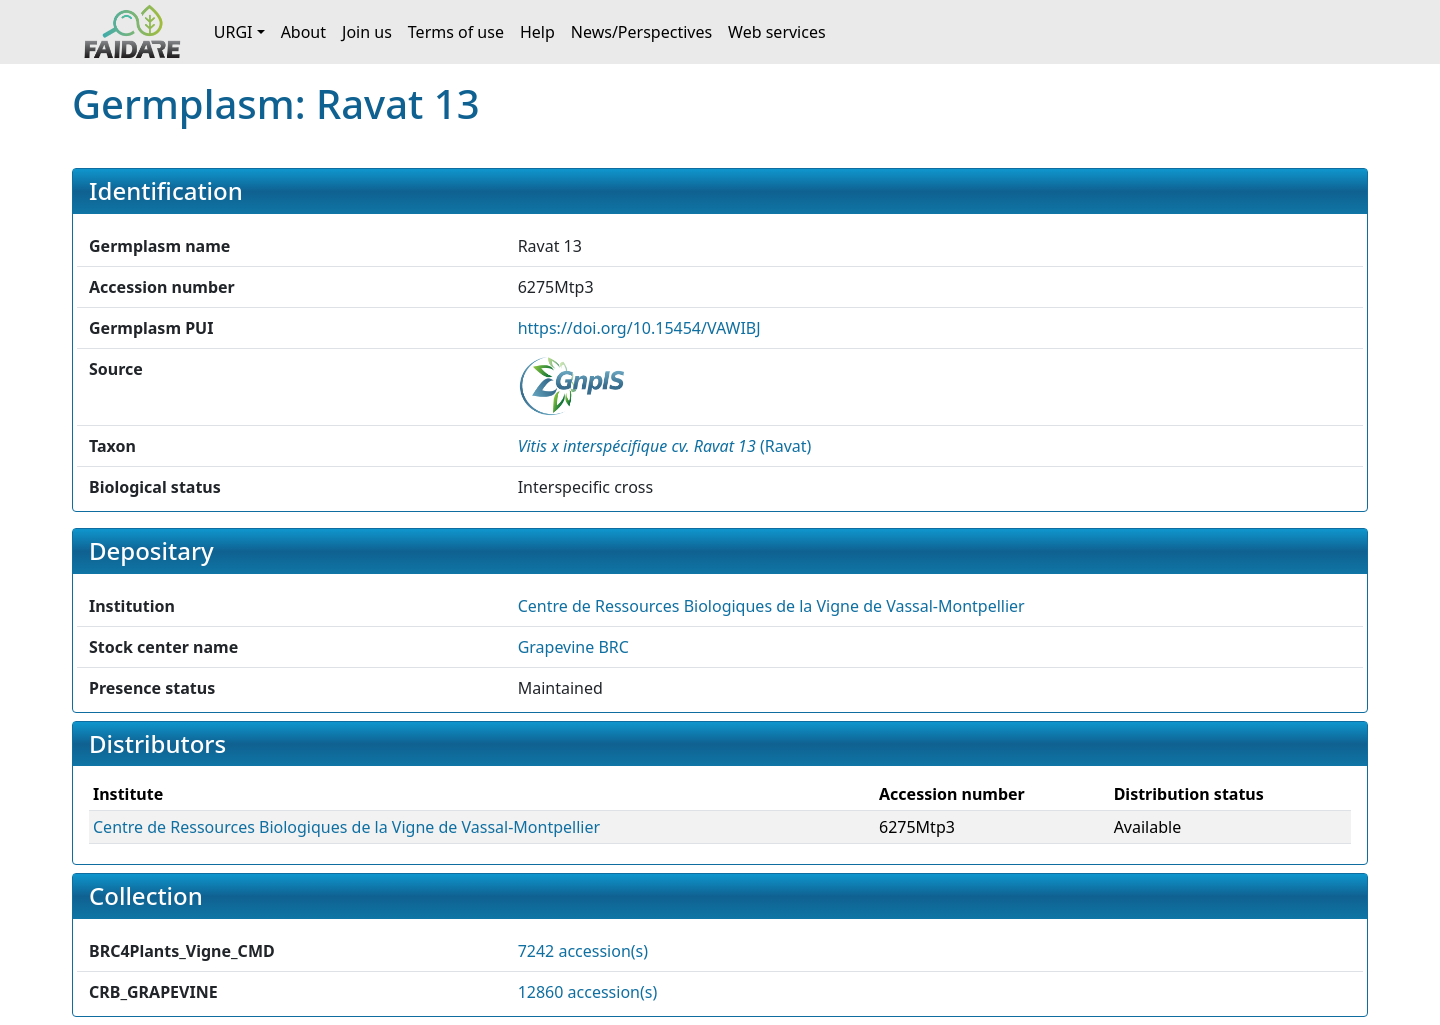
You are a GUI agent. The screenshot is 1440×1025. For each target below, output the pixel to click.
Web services (777, 32)
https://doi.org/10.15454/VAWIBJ (639, 328)
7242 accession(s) (583, 951)
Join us (367, 32)
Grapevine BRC (573, 647)
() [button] (665, 446)
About (303, 32)
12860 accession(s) (588, 992)
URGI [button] (233, 32)
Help (537, 32)
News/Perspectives (641, 32)
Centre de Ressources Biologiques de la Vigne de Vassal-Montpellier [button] (771, 606)
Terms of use (456, 32)
